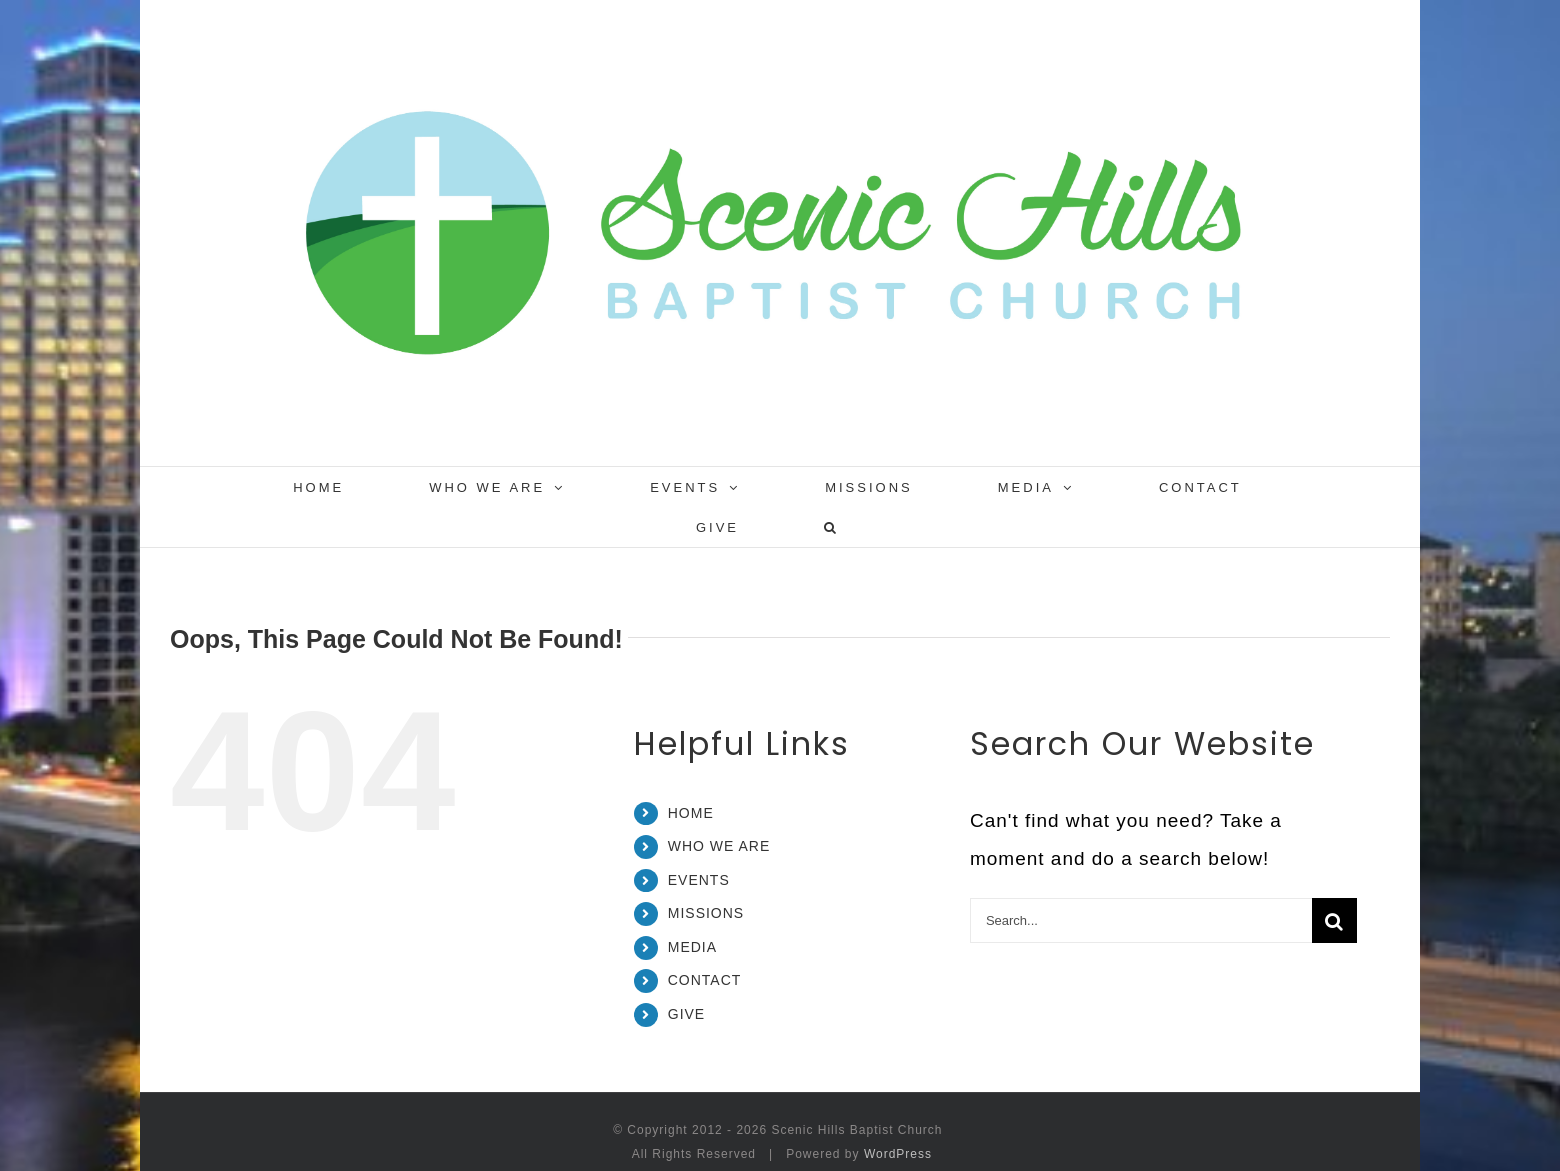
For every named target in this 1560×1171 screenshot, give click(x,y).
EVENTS (699, 880)
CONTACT (705, 980)
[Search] (1334, 920)
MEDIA (692, 947)
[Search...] (1141, 920)
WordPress (898, 1154)
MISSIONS (706, 913)
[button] (831, 527)
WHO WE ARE (719, 846)
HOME (691, 813)
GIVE (686, 1014)
